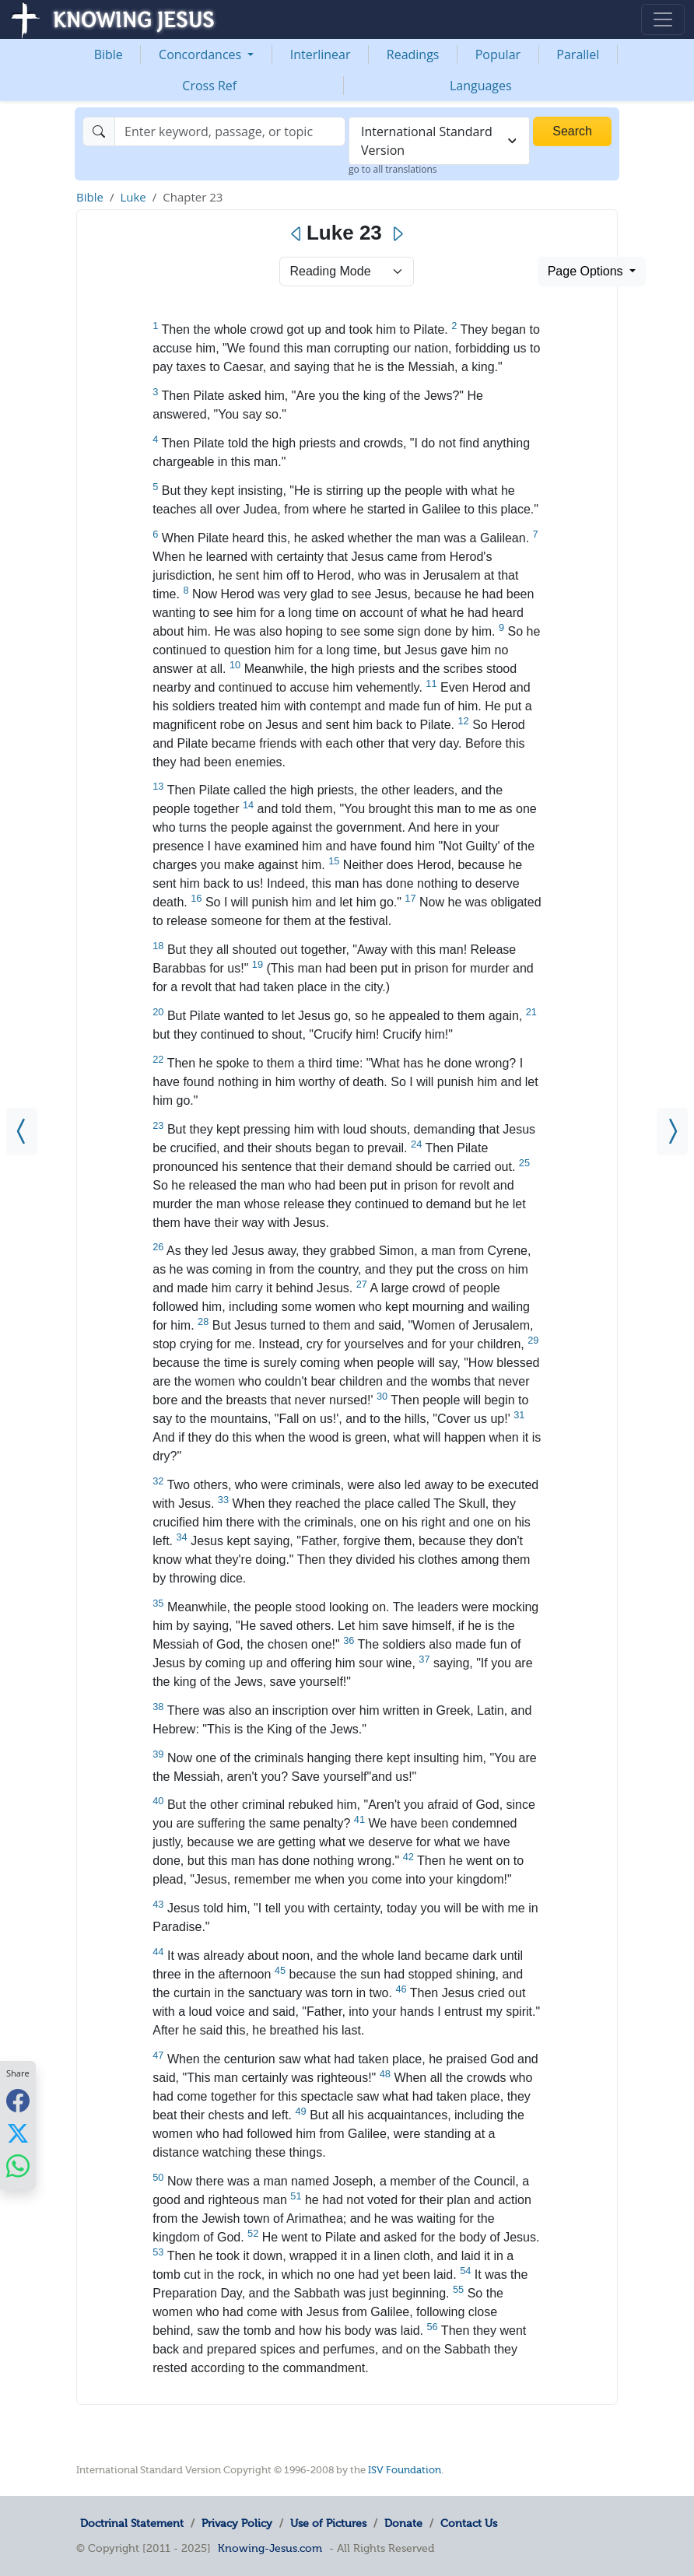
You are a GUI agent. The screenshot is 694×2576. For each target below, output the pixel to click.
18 (157, 946)
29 (533, 1340)
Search (572, 131)
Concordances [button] (201, 54)
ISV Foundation (404, 2470)
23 (157, 1125)
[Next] (397, 234)
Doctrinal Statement (132, 2523)
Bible (108, 54)
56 (431, 2326)
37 (424, 1659)
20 (157, 1012)
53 (157, 2252)
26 (157, 1247)
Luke (132, 197)
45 (280, 1970)
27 (361, 1284)
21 (531, 1012)
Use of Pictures (328, 2523)
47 (157, 2055)
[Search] (229, 131)
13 (157, 786)
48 (385, 2074)
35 (157, 1603)
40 (157, 1801)
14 (248, 805)
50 (157, 2177)
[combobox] (439, 141)
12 (462, 721)
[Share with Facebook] (18, 2100)
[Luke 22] (21, 1131)
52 (252, 2233)
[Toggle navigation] (663, 19)
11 (431, 683)
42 (408, 1857)
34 (181, 1537)
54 (465, 2270)
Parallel (577, 54)
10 (235, 665)
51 (295, 2196)
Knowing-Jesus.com (270, 2548)
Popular (497, 54)
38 (157, 1706)
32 (157, 1481)
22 (157, 1059)
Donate (403, 2523)
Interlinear (320, 54)
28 (203, 1321)
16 (196, 898)
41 (359, 1819)
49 (300, 2111)
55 (458, 2289)
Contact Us (468, 2523)
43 (157, 1904)
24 (416, 1144)
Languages (481, 85)
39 (157, 1754)
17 (410, 898)
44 (157, 1951)
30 (382, 1396)
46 (400, 1989)
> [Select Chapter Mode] (346, 271)
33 (223, 1499)
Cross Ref (209, 85)
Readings (413, 54)
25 (524, 1163)
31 (518, 1415)
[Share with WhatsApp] (18, 2166)
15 (333, 861)
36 (348, 1640)
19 (257, 964)
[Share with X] (18, 2133)
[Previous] (297, 234)
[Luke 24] (672, 1131)
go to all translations (393, 169)
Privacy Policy (237, 2523)
